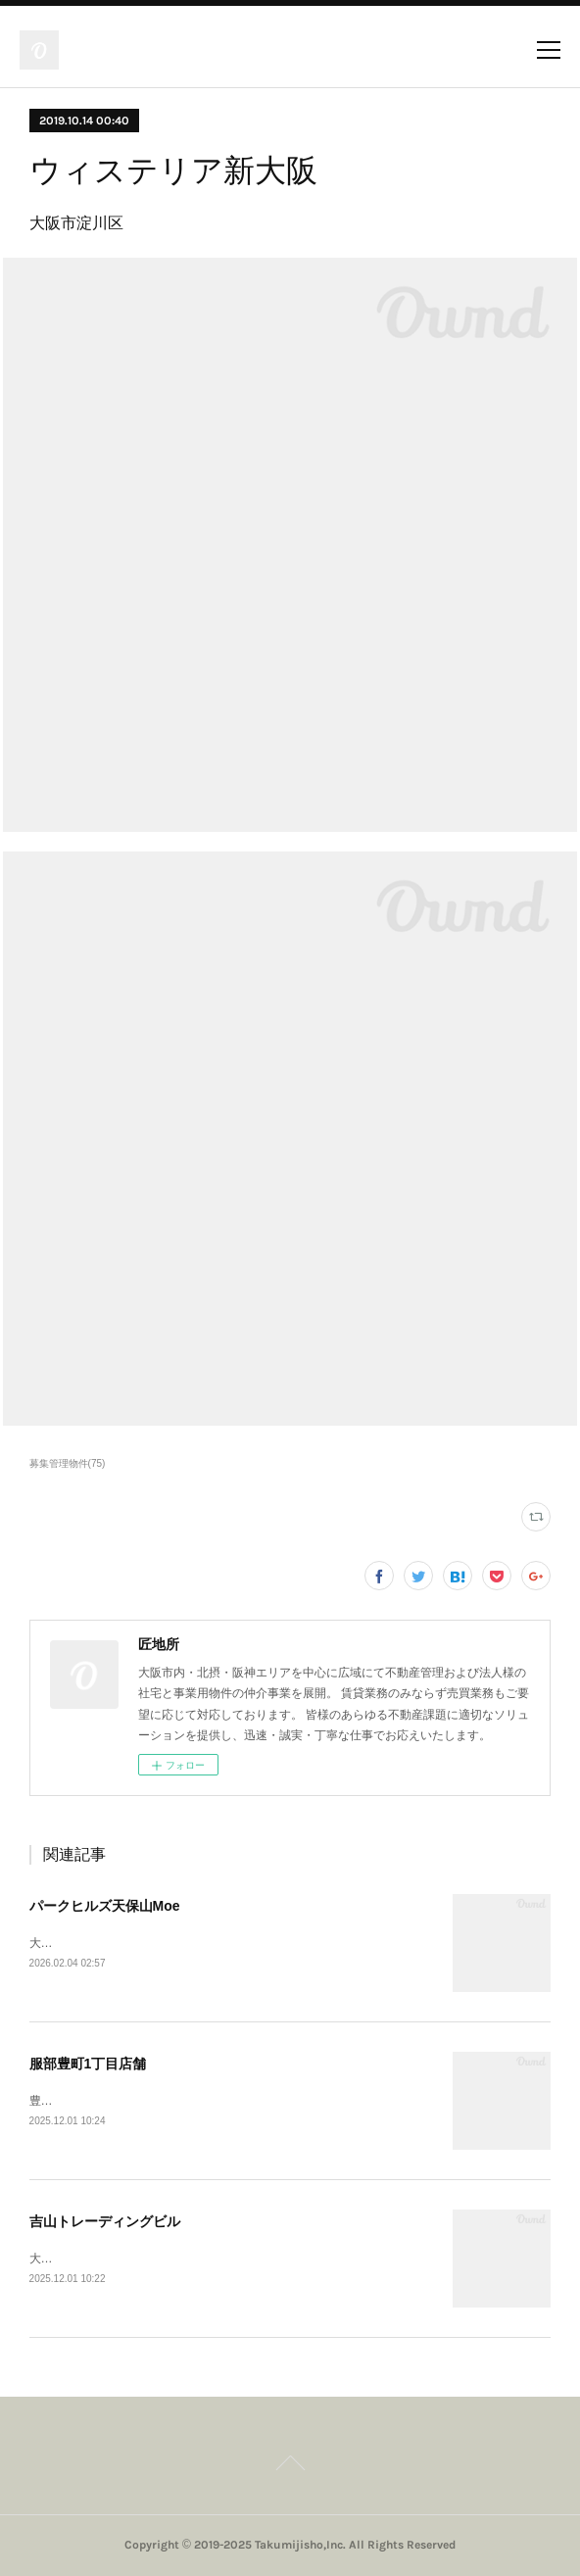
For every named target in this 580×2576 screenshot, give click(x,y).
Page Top (290, 2466)
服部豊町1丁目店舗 (88, 2063)
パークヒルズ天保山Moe (104, 1906)
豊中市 (47, 2101)
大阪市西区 (58, 2258)
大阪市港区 (58, 1943)
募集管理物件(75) (67, 1463)
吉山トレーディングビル (104, 2221)
